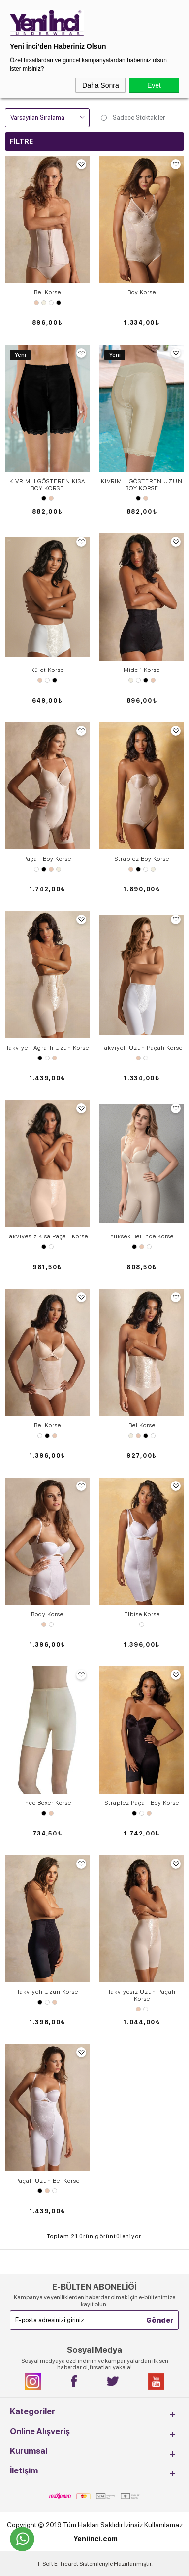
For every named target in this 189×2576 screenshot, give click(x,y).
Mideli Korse (142, 670)
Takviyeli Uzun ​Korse (47, 1991)
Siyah (58, 302)
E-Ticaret (66, 2563)
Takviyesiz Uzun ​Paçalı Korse (142, 1995)
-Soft (45, 2563)
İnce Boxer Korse (47, 1803)
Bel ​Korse (142, 1425)
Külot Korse (47, 670)
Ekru (43, 302)
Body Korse (47, 1614)
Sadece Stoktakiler (132, 117)
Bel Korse (47, 292)
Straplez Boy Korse (142, 858)
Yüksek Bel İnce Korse (142, 1236)
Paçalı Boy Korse (47, 858)
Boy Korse (141, 292)
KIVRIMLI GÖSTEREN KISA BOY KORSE (47, 485)
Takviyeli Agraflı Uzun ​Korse (47, 1047)
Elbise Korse (142, 1614)
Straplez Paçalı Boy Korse (142, 1803)
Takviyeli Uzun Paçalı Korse (142, 1047)
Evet (154, 85)
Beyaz (51, 302)
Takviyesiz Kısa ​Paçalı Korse (47, 1236)
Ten (36, 302)
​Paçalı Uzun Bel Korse (47, 2180)
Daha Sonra (100, 85)
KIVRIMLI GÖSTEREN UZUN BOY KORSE (142, 485)
